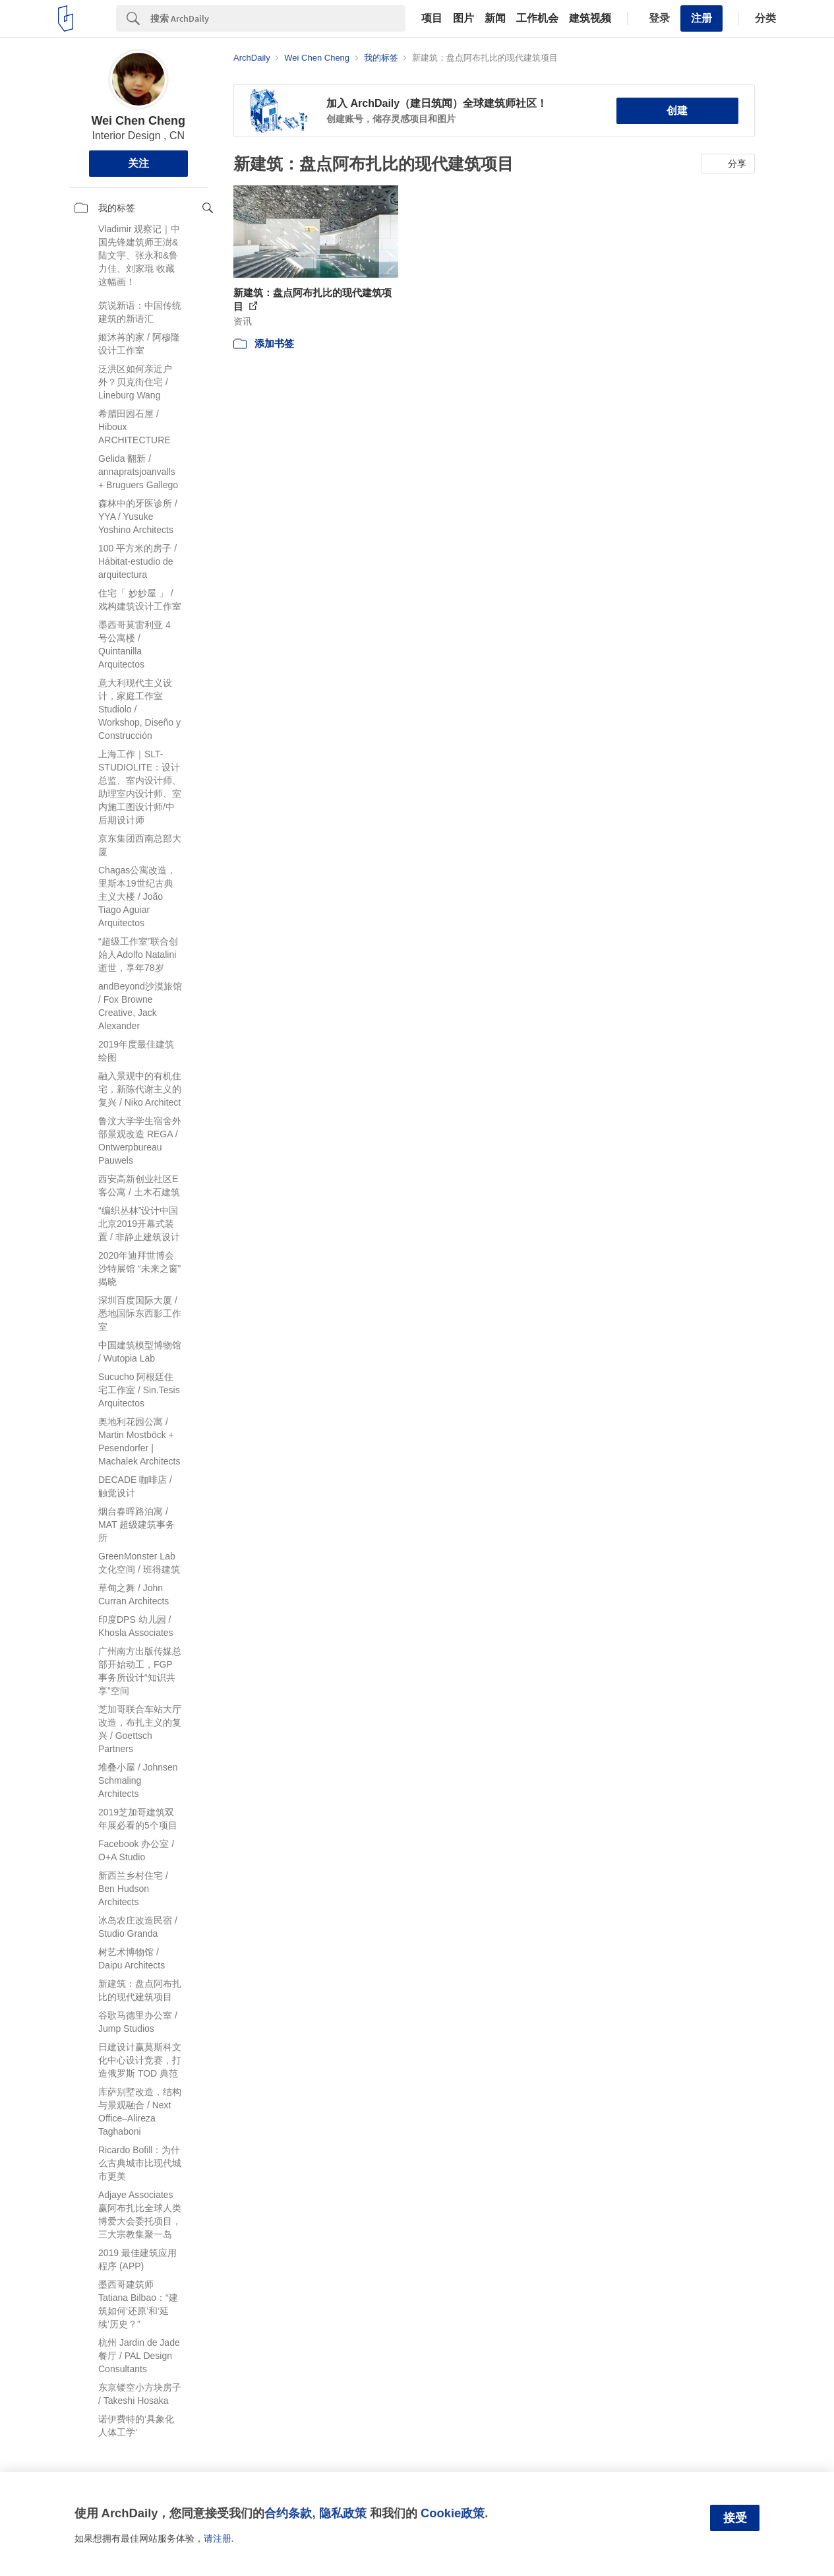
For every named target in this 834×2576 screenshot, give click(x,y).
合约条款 (288, 2513)
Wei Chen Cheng (138, 120)
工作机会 (537, 18)
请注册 (217, 2538)
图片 (463, 18)
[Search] (277, 18)
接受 (735, 2518)
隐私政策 (343, 2513)
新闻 (495, 18)
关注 (138, 163)
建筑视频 (590, 18)
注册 (701, 18)
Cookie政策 (453, 2513)
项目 (431, 18)
